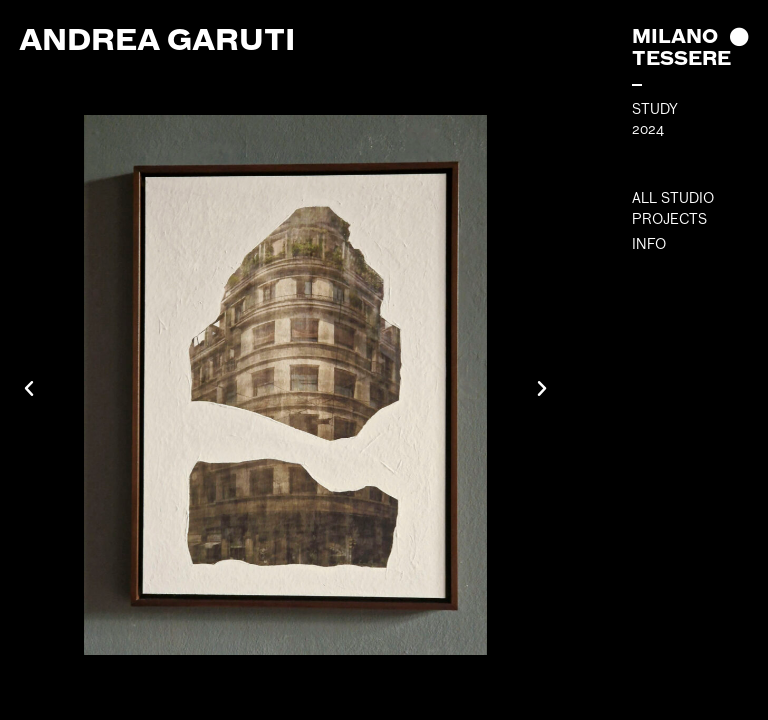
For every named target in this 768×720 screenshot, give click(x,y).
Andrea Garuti (157, 38)
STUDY (655, 109)
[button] (29, 389)
